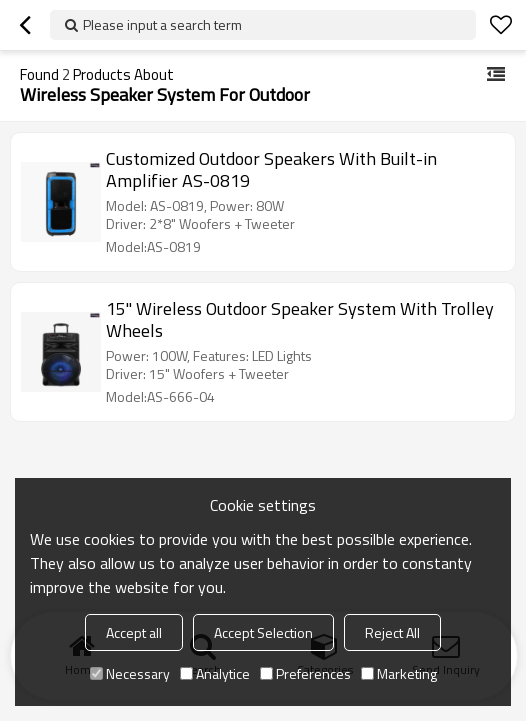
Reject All (392, 632)
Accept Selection (263, 632)
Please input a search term (162, 24)
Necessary (130, 673)
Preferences (305, 673)
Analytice (215, 673)
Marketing (399, 673)
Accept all (134, 632)
